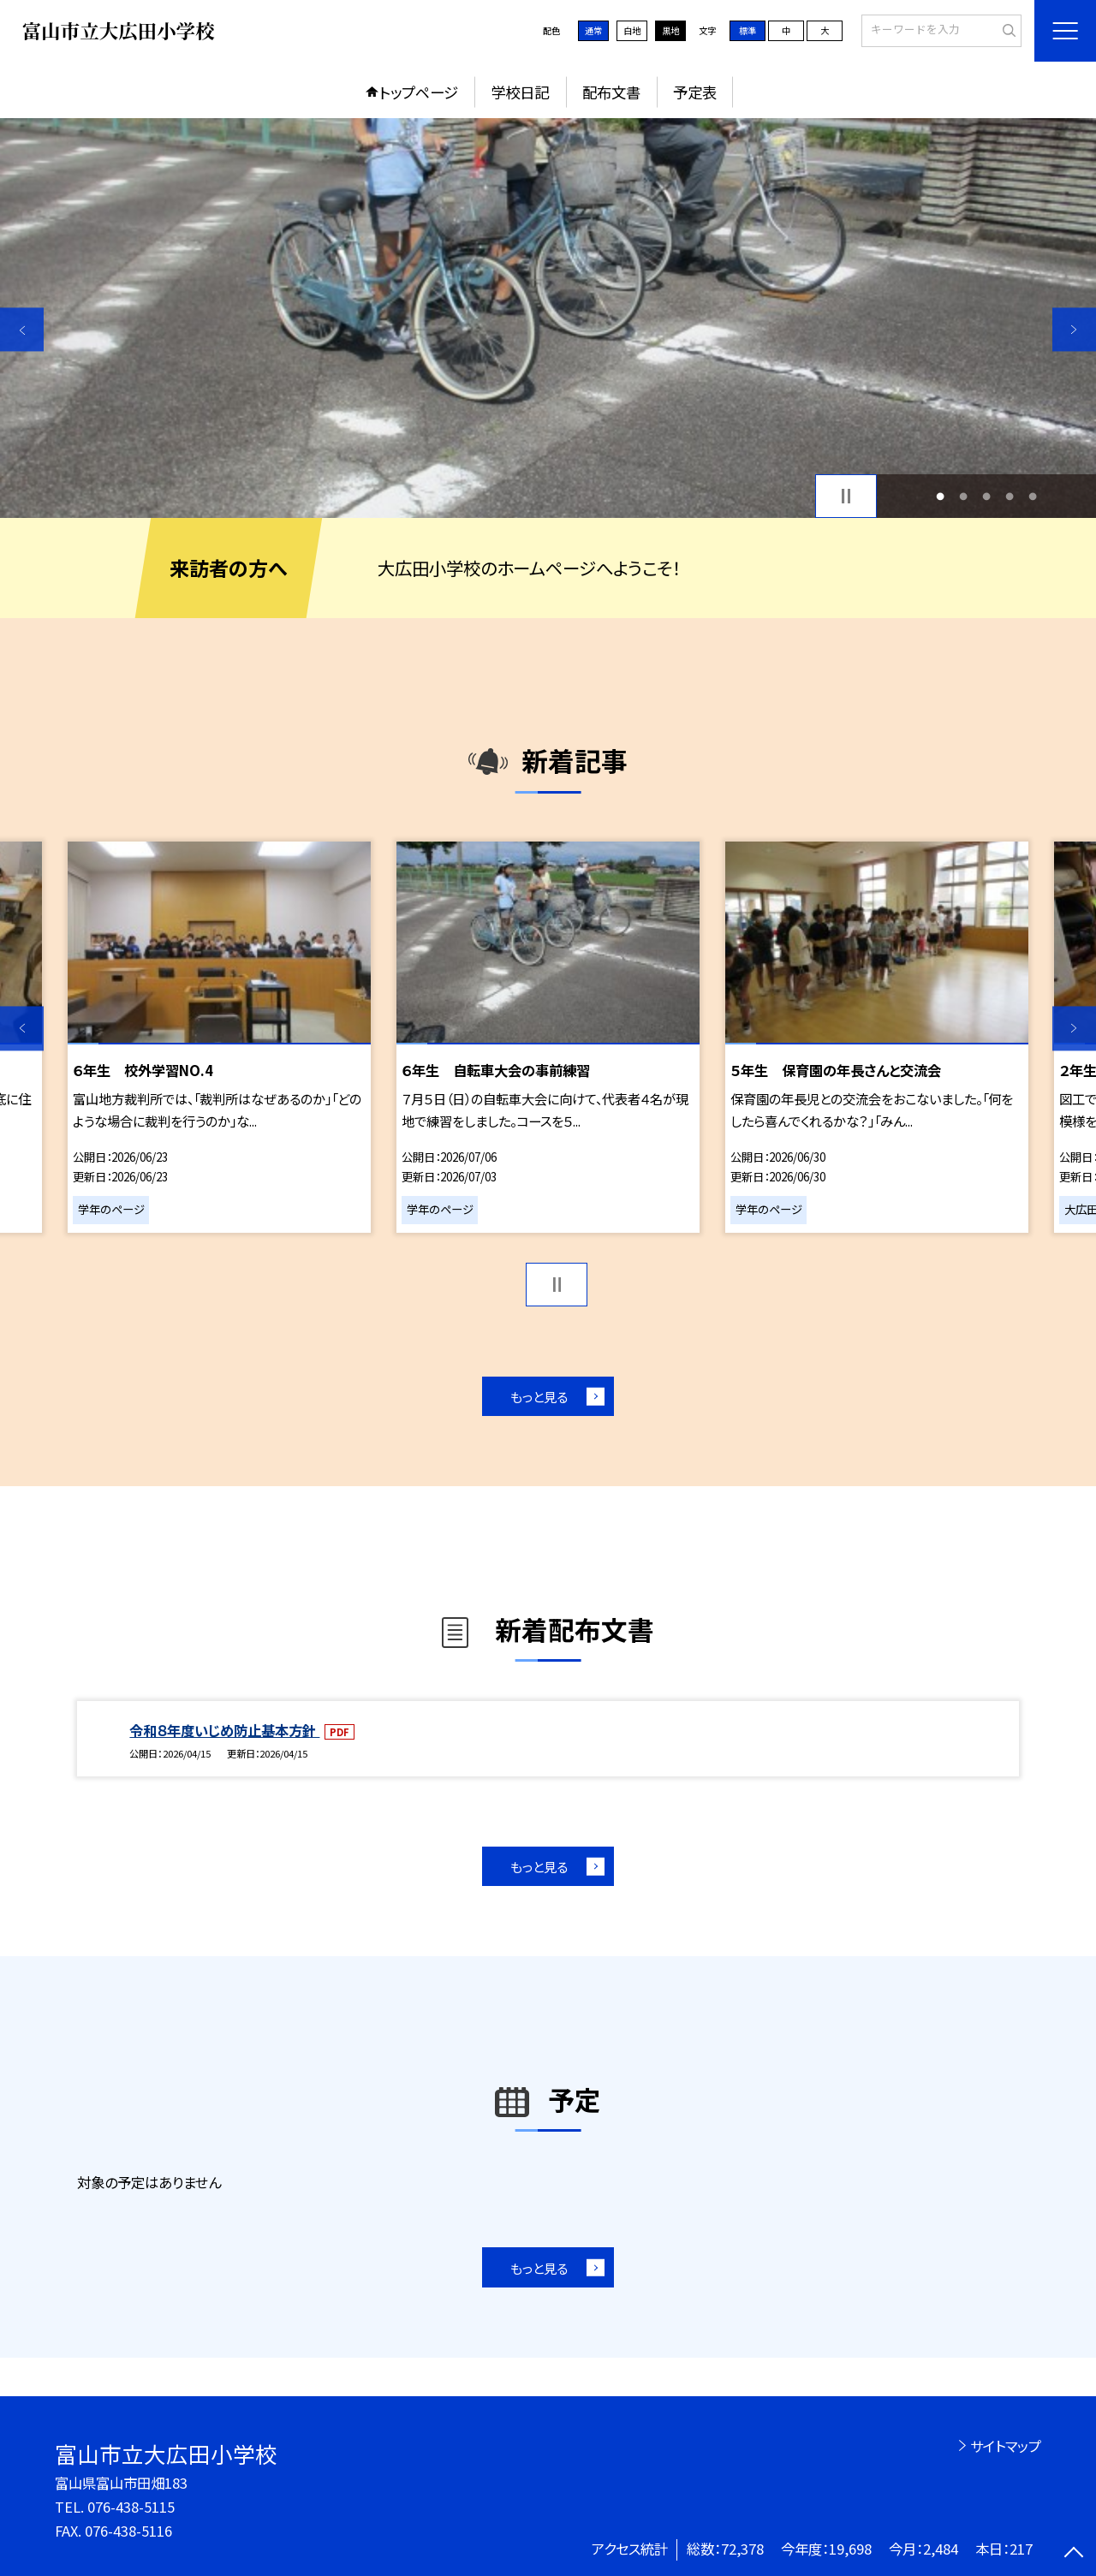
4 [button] (1010, 496)
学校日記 (520, 92)
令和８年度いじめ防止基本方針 (224, 1730)
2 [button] (963, 496)
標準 (747, 30)
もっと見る (539, 1396)
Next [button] (1074, 329)
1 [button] (940, 496)
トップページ (418, 92)
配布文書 (611, 92)
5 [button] (1033, 496)
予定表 (695, 92)
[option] (548, 318)
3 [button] (987, 496)
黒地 (670, 30)
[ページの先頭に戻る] (1074, 2554)
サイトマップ (1005, 2446)
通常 (593, 30)
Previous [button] (22, 329)
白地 (631, 30)
